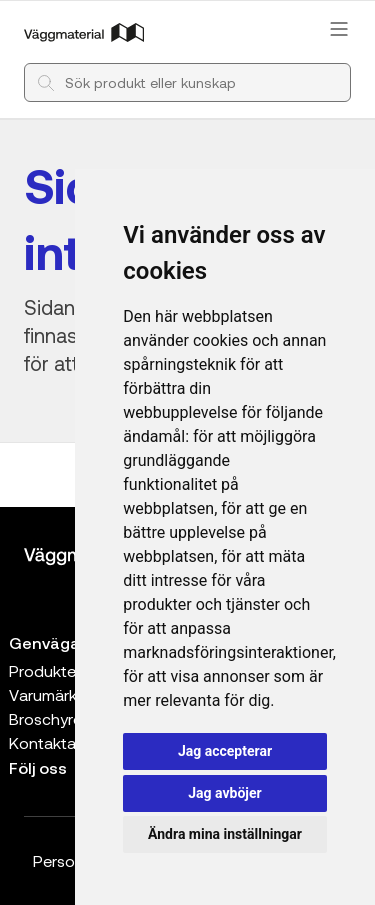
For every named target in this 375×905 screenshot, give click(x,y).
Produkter (45, 670)
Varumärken (52, 694)
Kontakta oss (57, 742)
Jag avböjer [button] (224, 793)
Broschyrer (48, 718)
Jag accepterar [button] (225, 751)
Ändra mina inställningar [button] (225, 834)
